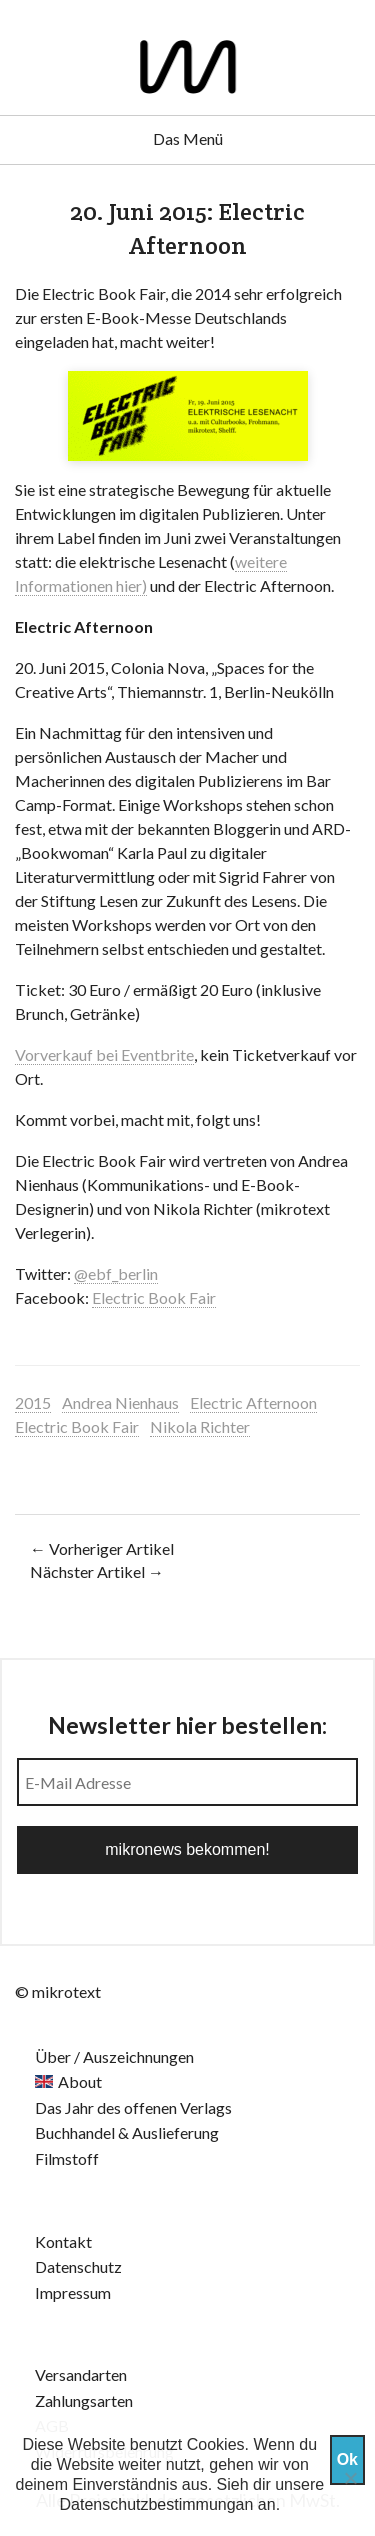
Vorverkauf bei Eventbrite (104, 1054)
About (80, 2081)
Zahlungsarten (84, 2400)
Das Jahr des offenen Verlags (133, 2107)
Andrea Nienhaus (120, 1402)
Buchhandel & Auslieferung (127, 2132)
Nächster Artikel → (97, 1571)
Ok (347, 2459)
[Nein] (350, 2478)
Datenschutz (78, 2266)
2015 (33, 1402)
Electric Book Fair (154, 1297)
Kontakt (63, 2241)
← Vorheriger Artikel (102, 1548)
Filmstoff (67, 2158)
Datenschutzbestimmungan (157, 2504)
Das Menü (188, 138)
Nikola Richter (200, 1426)
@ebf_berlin (116, 1273)
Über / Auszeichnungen (114, 2056)
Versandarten (81, 2374)
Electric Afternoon (253, 1402)
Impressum (73, 2292)
